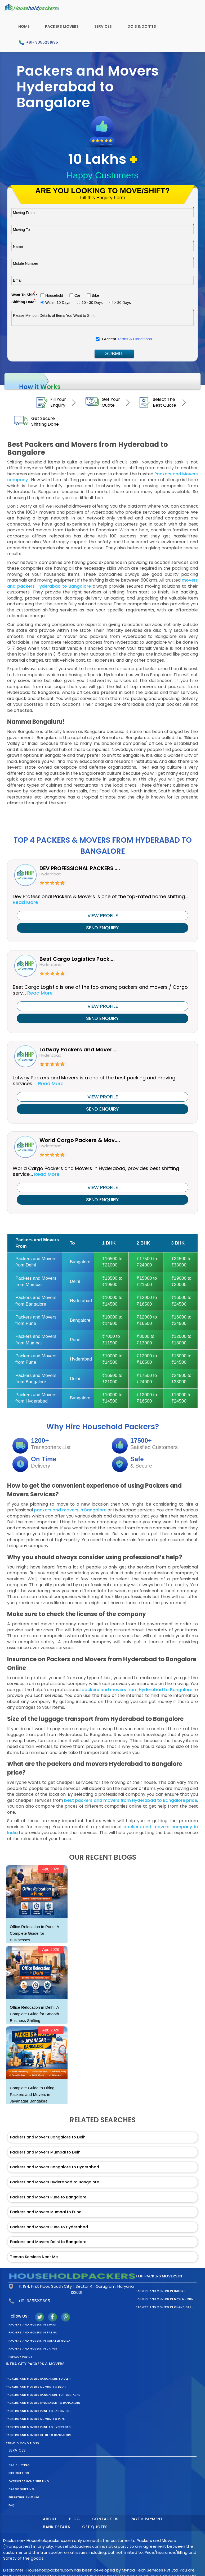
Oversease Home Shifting (28, 2481)
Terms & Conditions (134, 339)
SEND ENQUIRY (102, 927)
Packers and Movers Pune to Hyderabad (49, 2227)
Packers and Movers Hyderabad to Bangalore (54, 2182)
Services (103, 26)
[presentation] (51, 339)
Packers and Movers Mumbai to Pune (45, 2212)
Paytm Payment (147, 2519)
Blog (74, 2519)
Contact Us (105, 2519)
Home (23, 26)
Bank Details (56, 2526)
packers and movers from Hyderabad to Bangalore (137, 1690)
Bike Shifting (18, 2473)
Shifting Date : (24, 302)
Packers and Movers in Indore (160, 2291)
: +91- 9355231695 (38, 42)
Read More (25, 902)
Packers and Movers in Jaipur (32, 2349)
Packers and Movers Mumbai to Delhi (45, 2152)
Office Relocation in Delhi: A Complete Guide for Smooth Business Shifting (34, 2014)
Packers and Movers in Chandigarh (165, 2307)
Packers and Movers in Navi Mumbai (165, 2299)
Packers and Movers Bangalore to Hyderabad (54, 2167)
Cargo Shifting (21, 2489)
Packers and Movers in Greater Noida (39, 2341)
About (50, 2519)
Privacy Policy (20, 2357)
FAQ (11, 2505)
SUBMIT (114, 353)
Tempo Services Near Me (34, 2256)
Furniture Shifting (23, 2497)
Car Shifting (18, 2465)
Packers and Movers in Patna (32, 2332)
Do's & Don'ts (141, 26)
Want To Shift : (24, 295)
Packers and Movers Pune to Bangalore (48, 2197)
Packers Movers (62, 26)
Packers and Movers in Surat (32, 2325)
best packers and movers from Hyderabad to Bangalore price (130, 1800)
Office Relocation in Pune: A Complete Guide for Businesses (34, 1933)
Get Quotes (94, 2526)
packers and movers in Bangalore (70, 1510)
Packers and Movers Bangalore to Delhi (48, 2137)
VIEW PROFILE (102, 915)
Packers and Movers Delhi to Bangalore (48, 2241)
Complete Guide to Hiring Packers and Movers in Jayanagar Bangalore (32, 2094)
